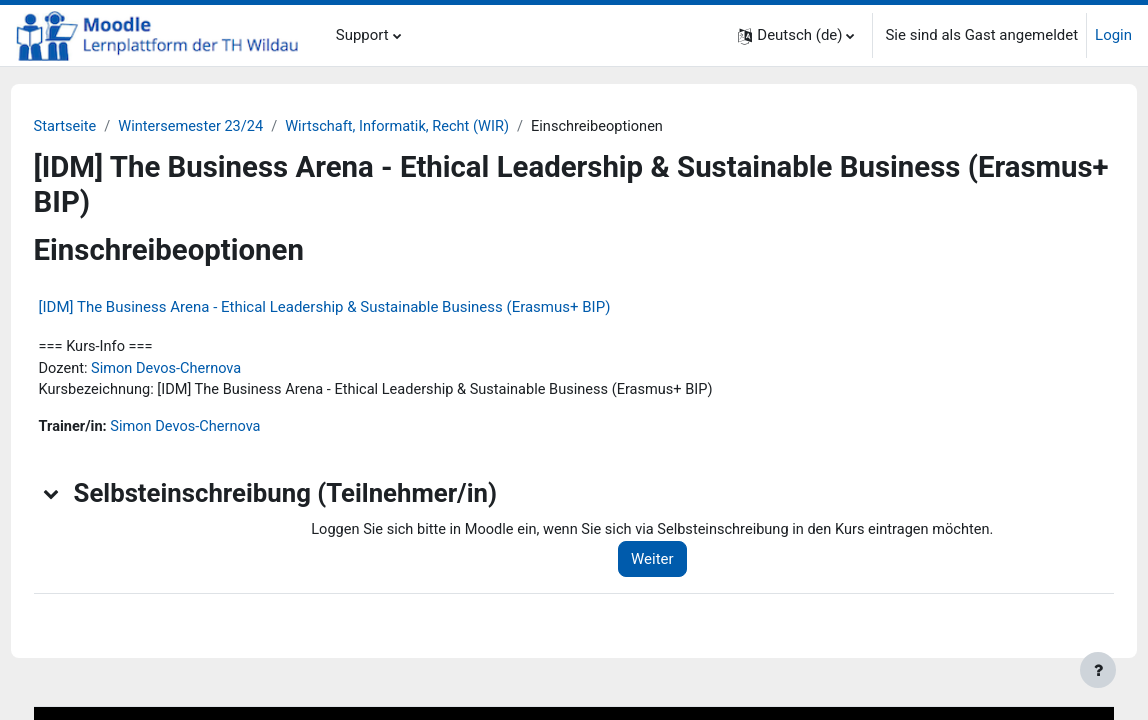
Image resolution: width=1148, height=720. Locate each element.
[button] (796, 35)
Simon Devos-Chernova (207, 370)
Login (1113, 35)
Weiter (680, 563)
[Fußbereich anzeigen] (1098, 670)
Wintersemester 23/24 (232, 127)
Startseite (103, 127)
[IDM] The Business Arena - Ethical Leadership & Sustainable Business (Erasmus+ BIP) (362, 307)
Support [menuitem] (362, 35)
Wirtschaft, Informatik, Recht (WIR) (444, 127)
